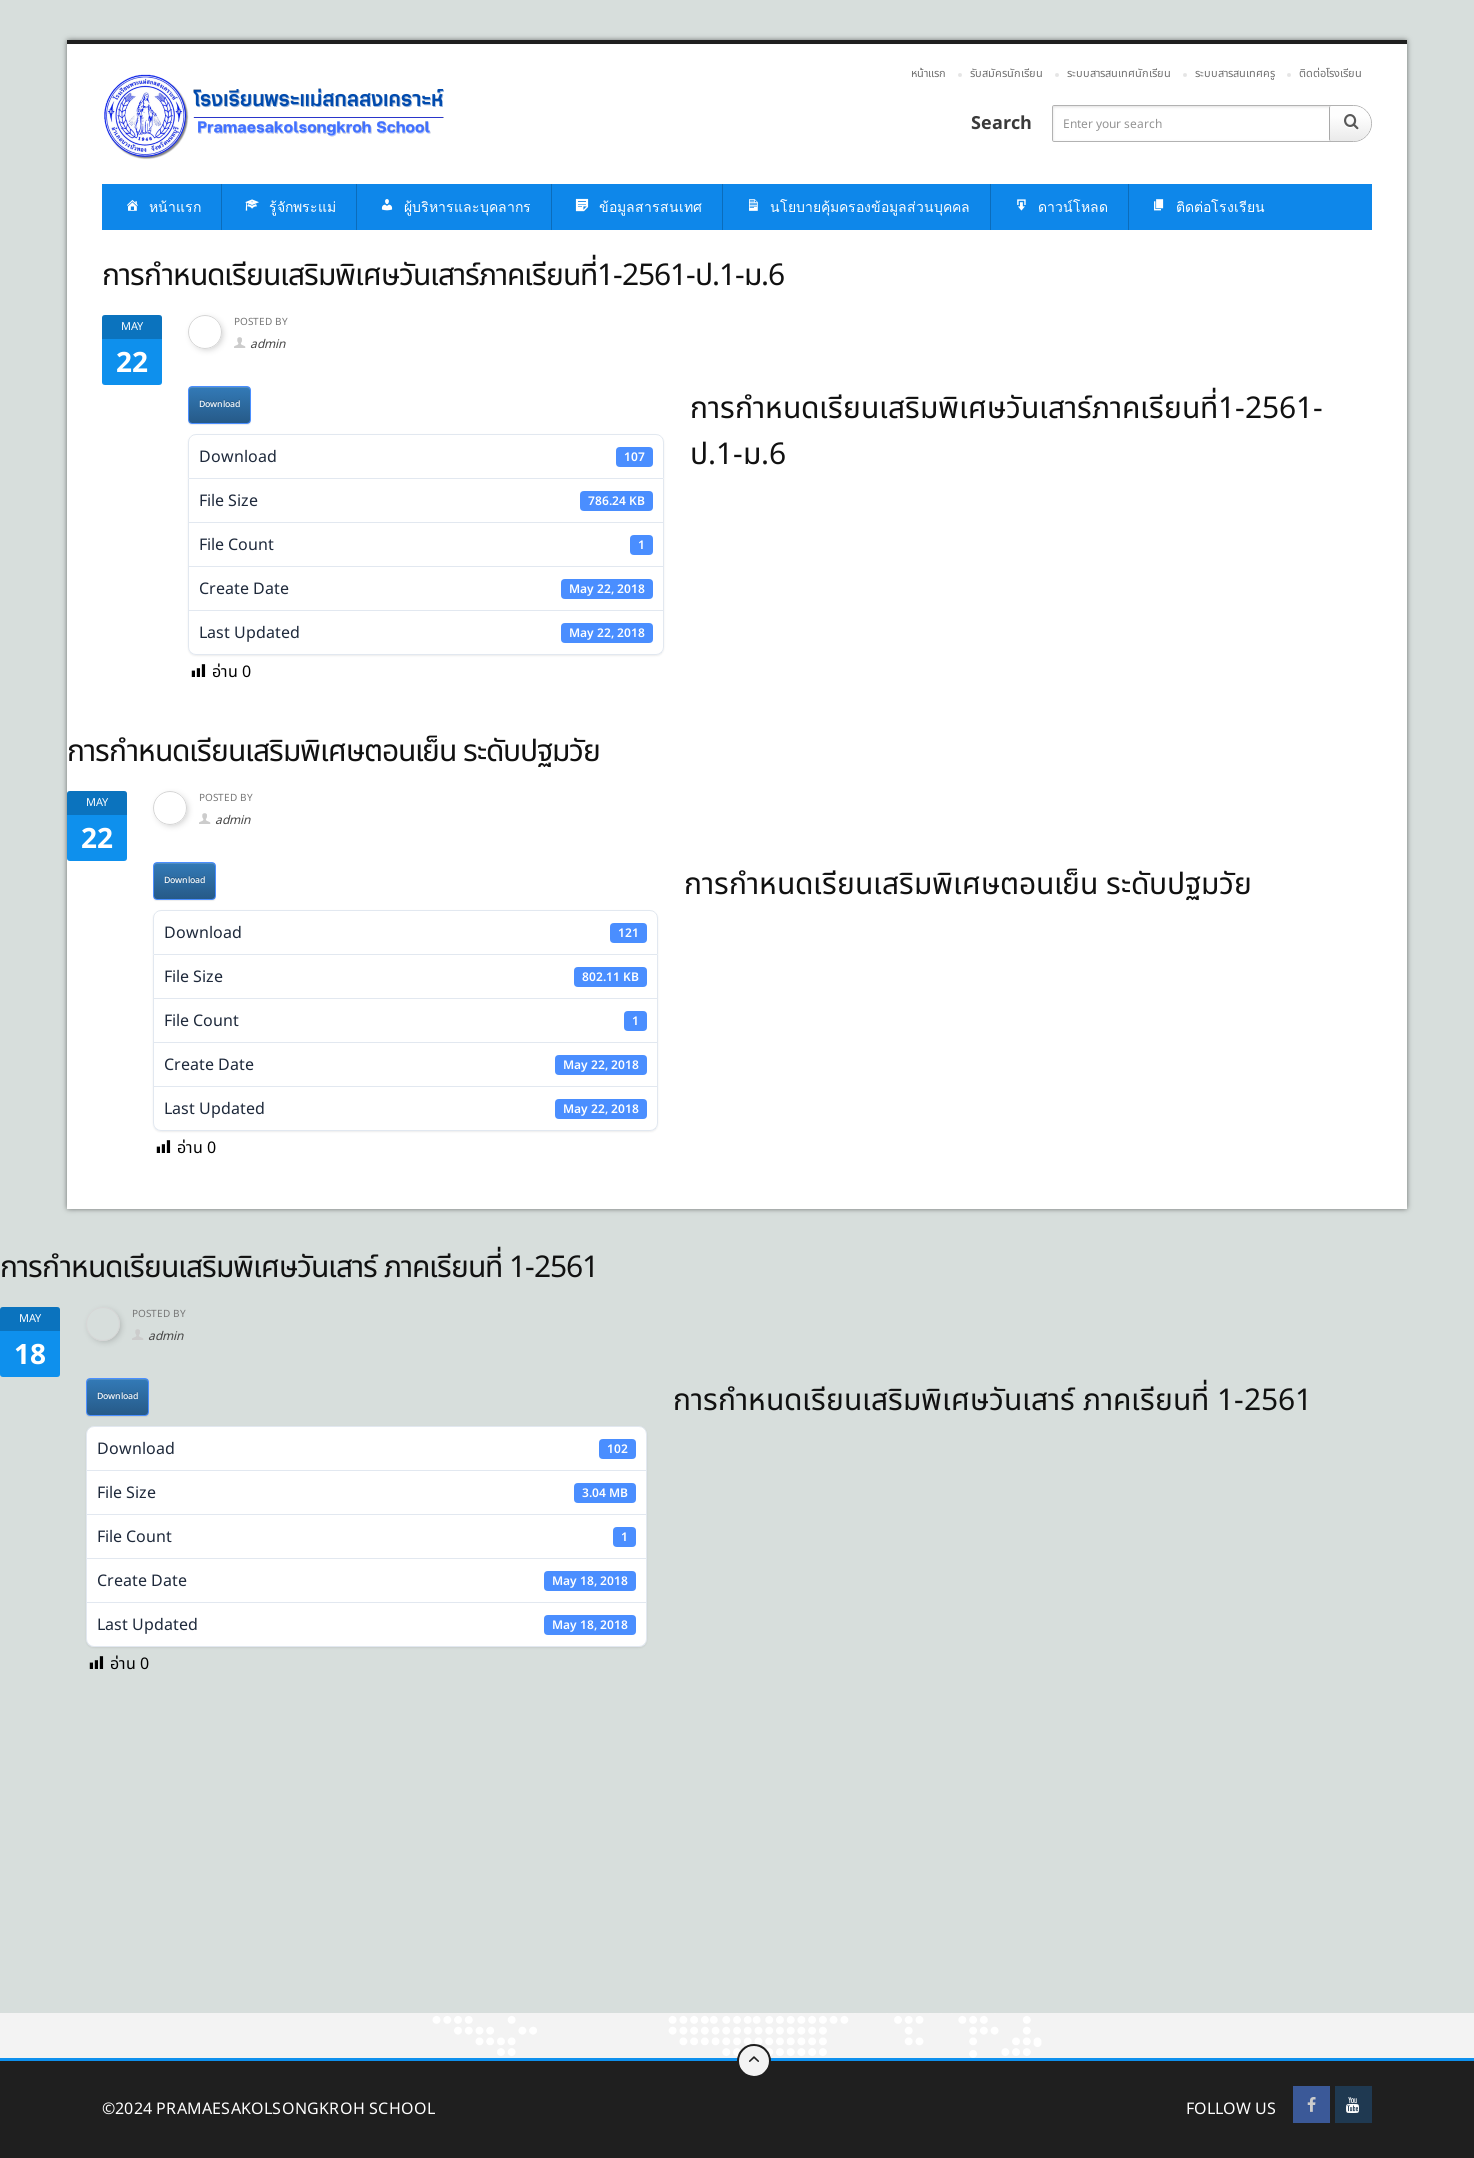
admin (267, 344)
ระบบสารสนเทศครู (1235, 73)
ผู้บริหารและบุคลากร (454, 208)
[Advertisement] (600, 1865)
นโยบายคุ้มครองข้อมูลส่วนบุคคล (856, 208)
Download (219, 404)
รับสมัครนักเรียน (1006, 73)
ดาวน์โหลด (1059, 208)
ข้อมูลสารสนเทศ (637, 208)
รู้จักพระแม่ (289, 208)
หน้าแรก (928, 73)
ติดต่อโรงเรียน (1330, 73)
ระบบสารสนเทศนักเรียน (1119, 73)
